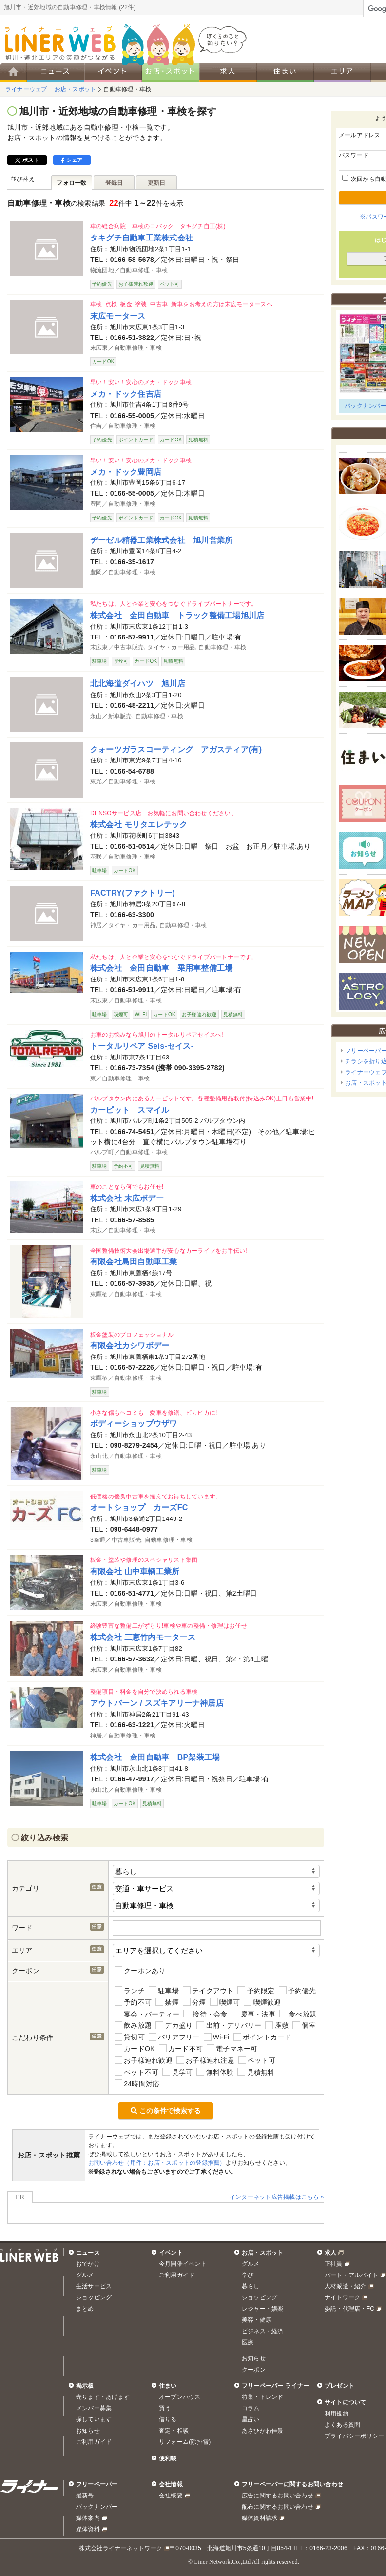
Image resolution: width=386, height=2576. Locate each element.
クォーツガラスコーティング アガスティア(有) (176, 749)
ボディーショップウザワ (133, 1423)
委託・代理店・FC (349, 2308)
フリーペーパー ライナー (275, 2385)
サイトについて (346, 2402)
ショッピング (94, 2297)
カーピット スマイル (129, 1109)
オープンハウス (180, 2397)
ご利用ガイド (176, 2275)
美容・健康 (256, 2319)
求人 (330, 2252)
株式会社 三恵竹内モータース (142, 1637)
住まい (168, 2385)
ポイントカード (262, 2037)
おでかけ (88, 2263)
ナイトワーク (342, 2297)
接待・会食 (205, 2014)
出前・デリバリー (228, 2025)
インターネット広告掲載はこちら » (277, 2197)
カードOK (135, 2048)
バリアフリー (174, 2037)
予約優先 (297, 1990)
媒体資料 (88, 2529)
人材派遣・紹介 (346, 2286)
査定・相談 (174, 2430)
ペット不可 (136, 2072)
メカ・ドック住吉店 (125, 393)
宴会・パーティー (147, 2014)
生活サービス (94, 2286)
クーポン (254, 2369)
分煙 (194, 2002)
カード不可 (181, 2048)
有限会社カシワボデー (129, 1345)
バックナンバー (97, 2506)
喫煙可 (225, 2002)
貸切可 (130, 2037)
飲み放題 (133, 2025)
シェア (72, 160)
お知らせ (254, 2358)
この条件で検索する (166, 2111)
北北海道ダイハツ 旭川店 (137, 683)
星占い (251, 2419)
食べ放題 (297, 2014)
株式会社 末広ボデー (127, 1198)
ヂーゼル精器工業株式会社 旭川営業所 (161, 540)
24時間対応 (137, 2083)
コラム (251, 2408)
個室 (304, 2025)
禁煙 (167, 2002)
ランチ (130, 1990)
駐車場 (164, 1990)
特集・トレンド (263, 2397)
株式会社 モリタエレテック (139, 824)
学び (247, 2275)
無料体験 (214, 2072)
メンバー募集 (94, 2408)
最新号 (85, 2495)
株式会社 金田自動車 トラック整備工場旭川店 (177, 615)
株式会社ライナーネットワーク (120, 2548)
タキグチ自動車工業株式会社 (141, 237)
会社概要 (171, 2495)
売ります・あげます (103, 2397)
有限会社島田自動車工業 (133, 1261)
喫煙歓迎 (262, 2002)
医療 (247, 2342)
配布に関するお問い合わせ (277, 2506)
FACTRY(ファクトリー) (132, 892)
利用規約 (336, 2413)
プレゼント (339, 2385)
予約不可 (133, 2002)
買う (165, 2408)
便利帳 (168, 2458)
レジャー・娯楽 (263, 2308)
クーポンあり (140, 1970)
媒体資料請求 (259, 2518)
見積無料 (255, 2072)
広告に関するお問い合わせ (277, 2495)
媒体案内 (88, 2518)
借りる (168, 2419)
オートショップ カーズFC (139, 1507)
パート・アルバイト (351, 2275)
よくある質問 (342, 2424)
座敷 (277, 2025)
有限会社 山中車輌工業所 (134, 1571)
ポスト (27, 160)
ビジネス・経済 (263, 2331)
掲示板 (85, 2385)
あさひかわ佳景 (263, 2430)
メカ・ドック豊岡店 (125, 471)
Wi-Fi (217, 2037)
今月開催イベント (183, 2263)
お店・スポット (263, 2252)
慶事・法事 (253, 2014)
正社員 (334, 2263)
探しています (94, 2419)
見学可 (177, 2072)
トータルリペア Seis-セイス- (141, 1045)
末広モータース (118, 315)
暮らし (251, 2286)
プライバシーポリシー (354, 2436)
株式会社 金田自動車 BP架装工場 (155, 1757)
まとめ (85, 2308)
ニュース (88, 2252)
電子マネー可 (232, 2048)
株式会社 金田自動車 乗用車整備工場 (161, 967)
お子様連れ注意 (205, 2060)
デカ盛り (174, 2025)
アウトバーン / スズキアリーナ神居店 (157, 1702)
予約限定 (255, 1990)
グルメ (85, 2275)
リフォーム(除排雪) (185, 2441)
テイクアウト (208, 1990)
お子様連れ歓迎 (144, 2060)
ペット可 (256, 2060)
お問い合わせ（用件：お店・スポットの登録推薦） (157, 2162)
